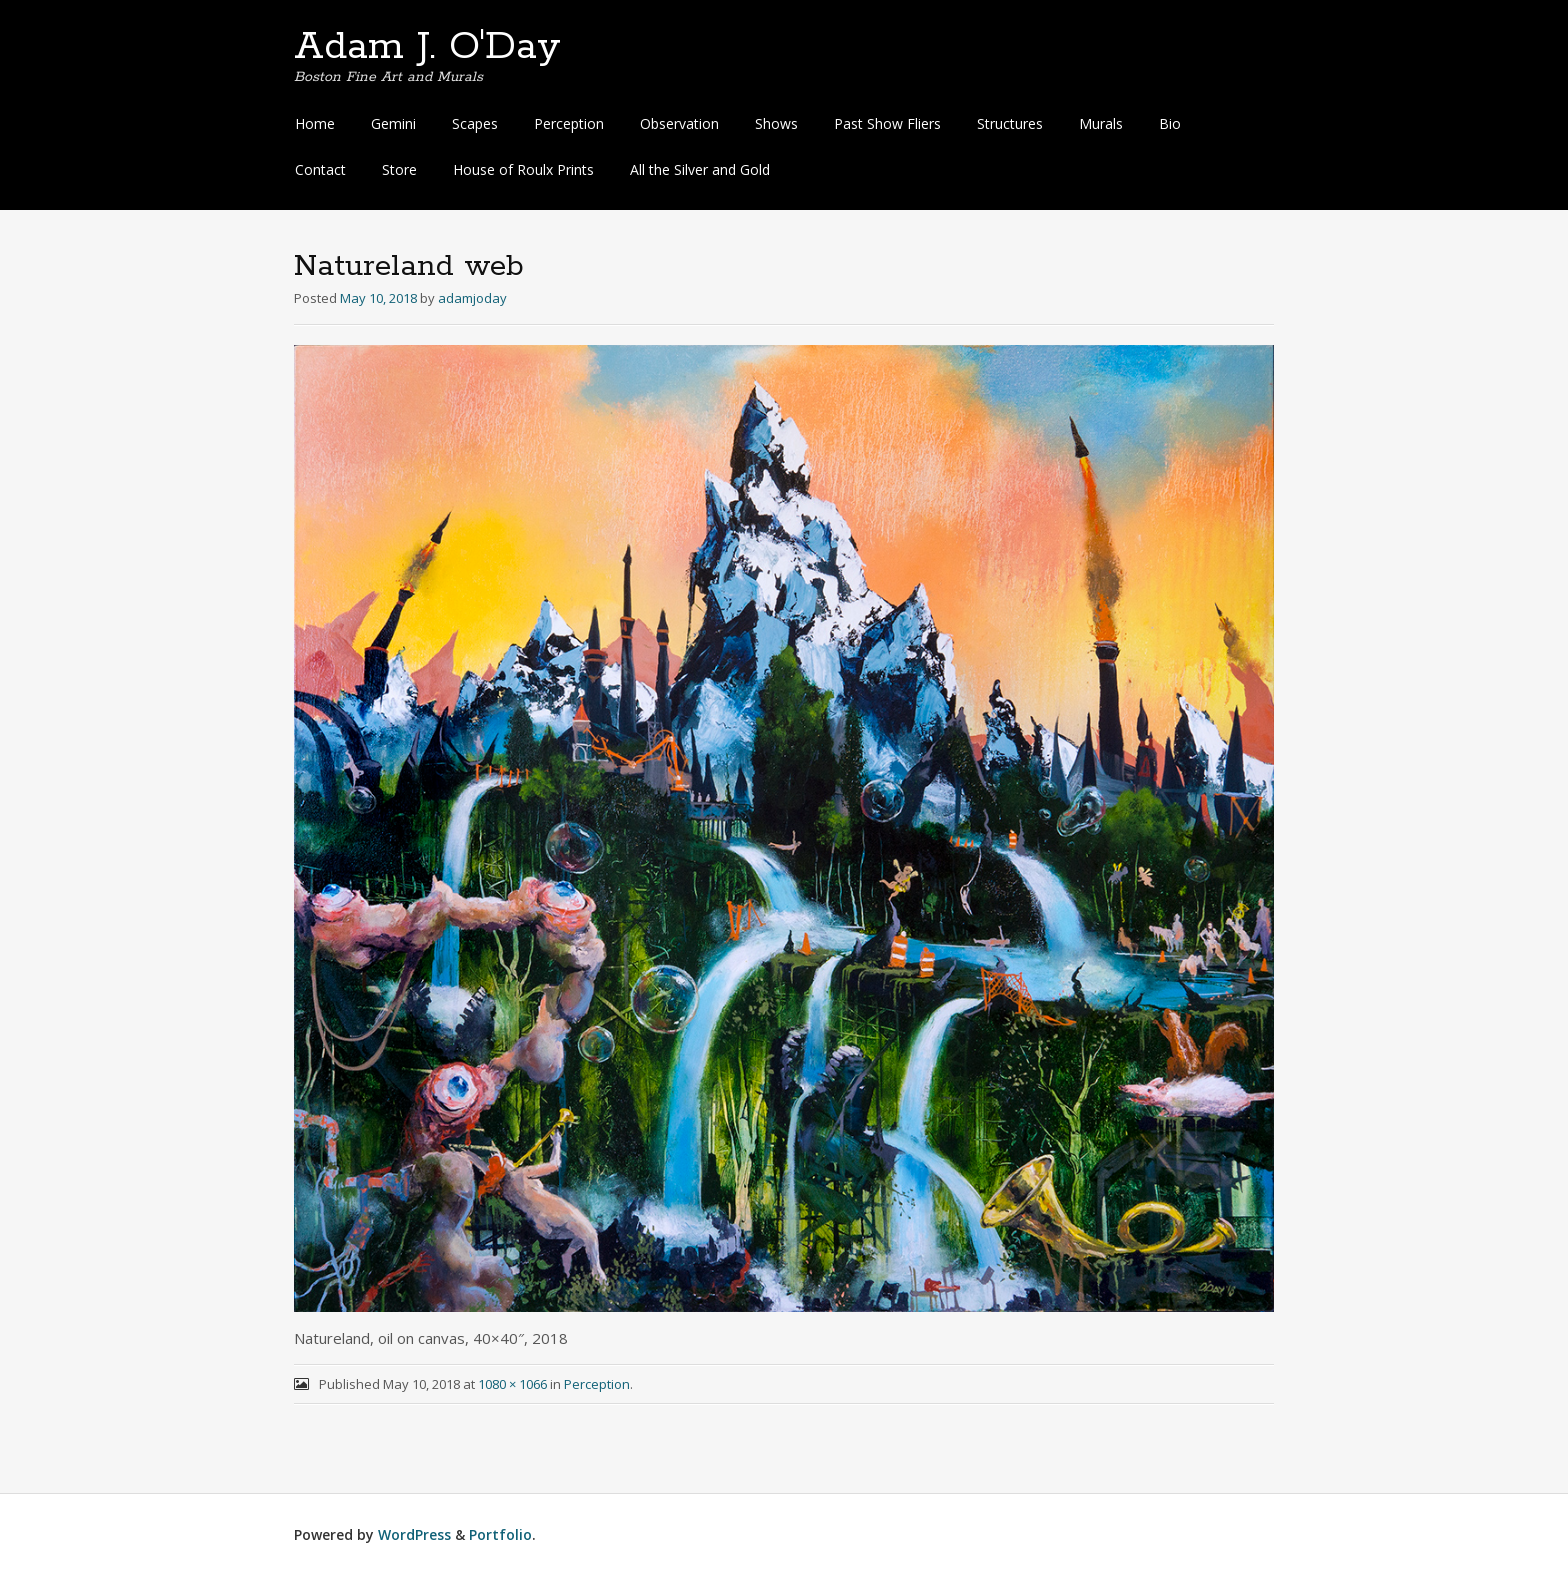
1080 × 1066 (512, 1384)
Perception (569, 123)
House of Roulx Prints (523, 169)
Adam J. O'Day (427, 47)
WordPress (414, 1534)
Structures (1010, 123)
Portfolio (500, 1534)
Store (399, 169)
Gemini (393, 123)
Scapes (475, 123)
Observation (679, 123)
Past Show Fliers (887, 123)
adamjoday (472, 298)
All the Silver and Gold (700, 169)
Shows (776, 123)
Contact (320, 169)
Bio (1170, 123)
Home (315, 123)
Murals (1101, 123)
